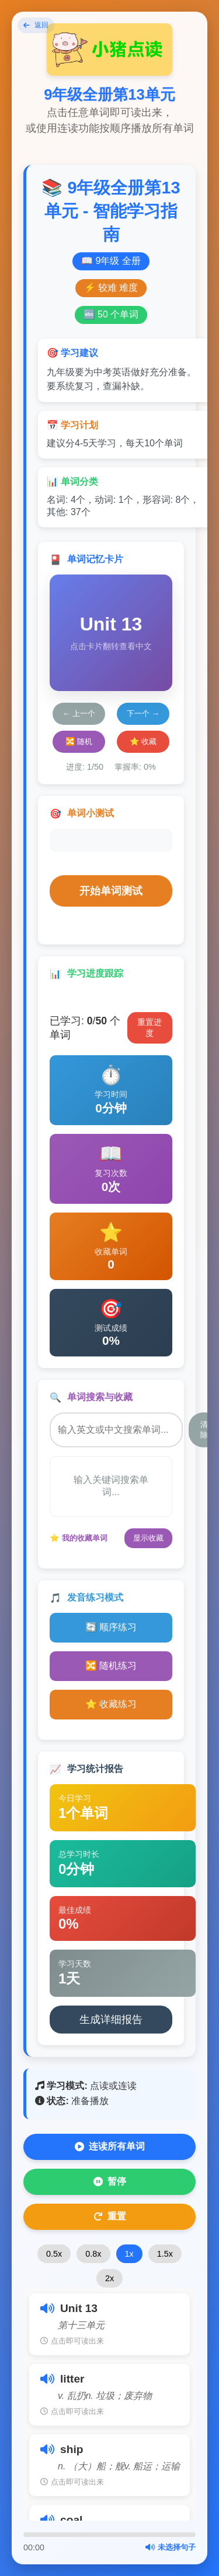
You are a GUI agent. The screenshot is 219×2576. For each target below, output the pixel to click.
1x (129, 2253)
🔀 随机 (79, 741)
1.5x (165, 2253)
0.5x (54, 2253)
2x (109, 2278)
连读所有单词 (110, 2146)
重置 (109, 2216)
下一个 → (143, 713)
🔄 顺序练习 (111, 1627)
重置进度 (149, 1027)
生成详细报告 (110, 2019)
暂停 (109, 2181)
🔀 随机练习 (111, 1666)
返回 (35, 25)
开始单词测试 (110, 891)
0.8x (93, 2253)
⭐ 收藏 (143, 741)
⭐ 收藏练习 (111, 1704)
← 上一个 (78, 713)
